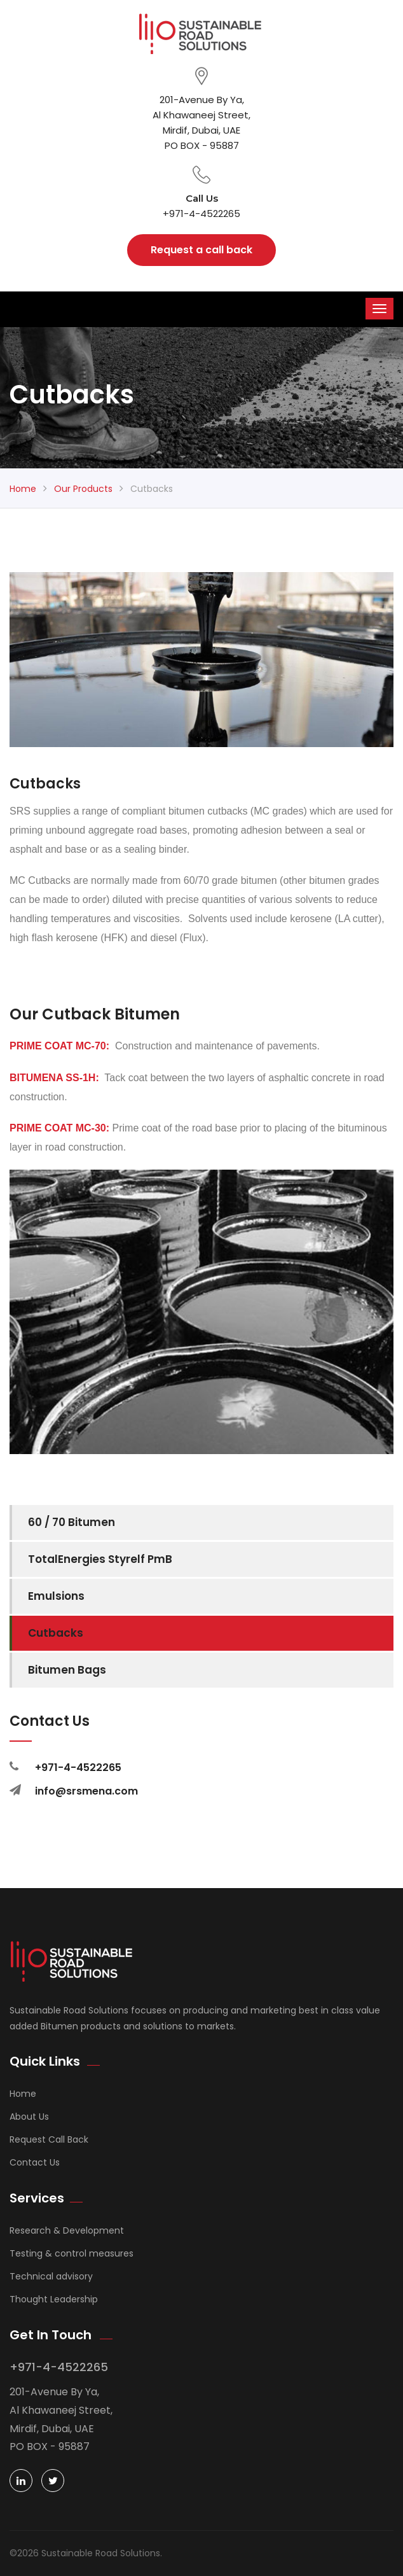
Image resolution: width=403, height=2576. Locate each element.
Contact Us (35, 2162)
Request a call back (201, 249)
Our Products (83, 488)
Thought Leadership (54, 2299)
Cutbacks (55, 1633)
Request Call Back (49, 2139)
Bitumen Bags (67, 1669)
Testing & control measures (71, 2253)
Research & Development (67, 2230)
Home (23, 488)
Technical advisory (51, 2276)
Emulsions (56, 1596)
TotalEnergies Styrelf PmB (100, 1559)
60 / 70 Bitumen (71, 1522)
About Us (29, 2116)
